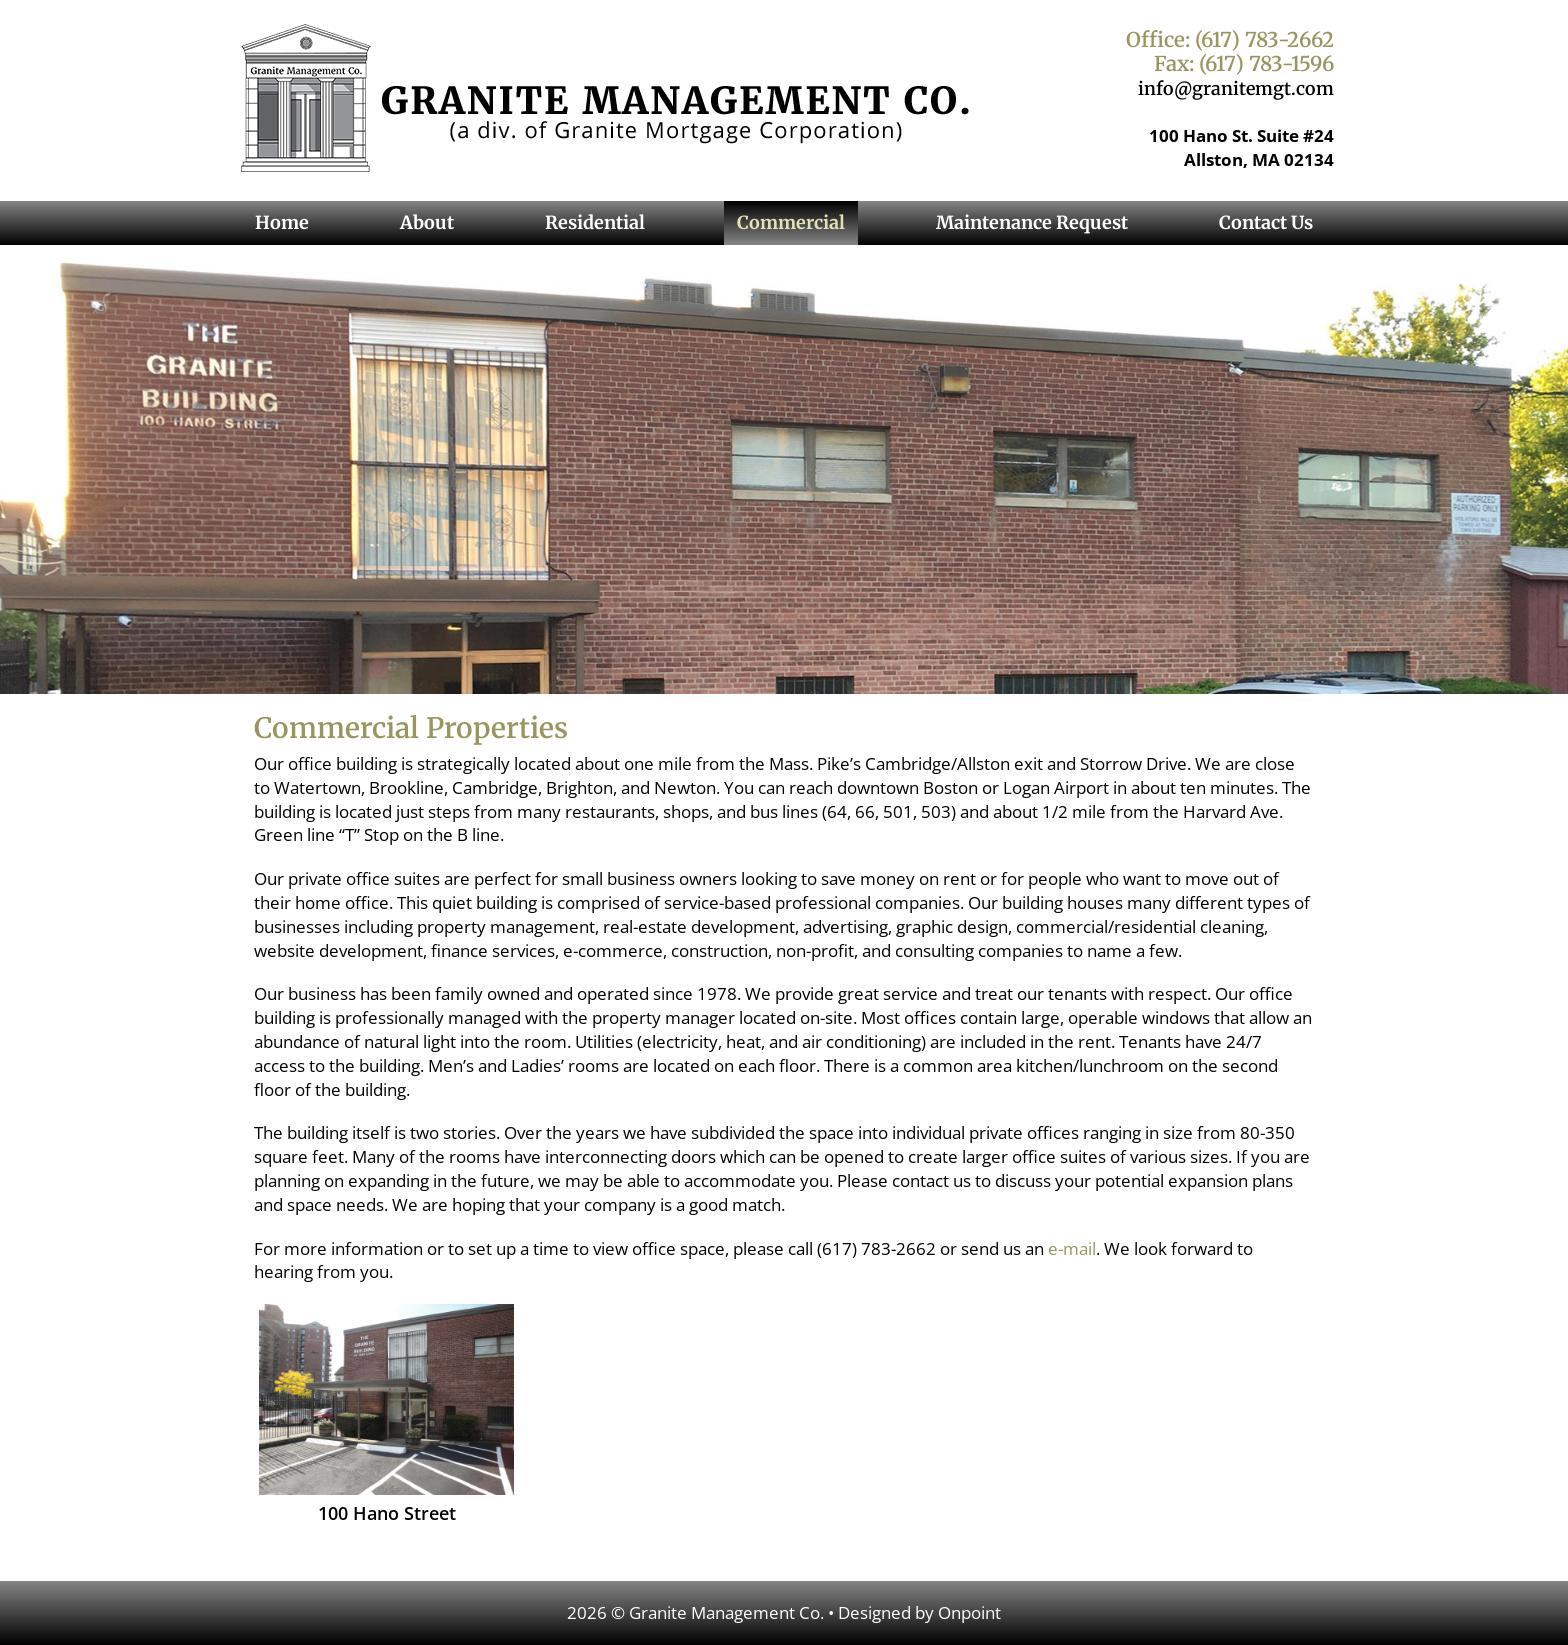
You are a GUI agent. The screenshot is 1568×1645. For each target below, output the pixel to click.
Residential (595, 222)
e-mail (1072, 1248)
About (427, 222)
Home (282, 222)
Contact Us (1266, 222)
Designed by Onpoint (919, 1612)
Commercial (791, 222)
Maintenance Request (1032, 222)
